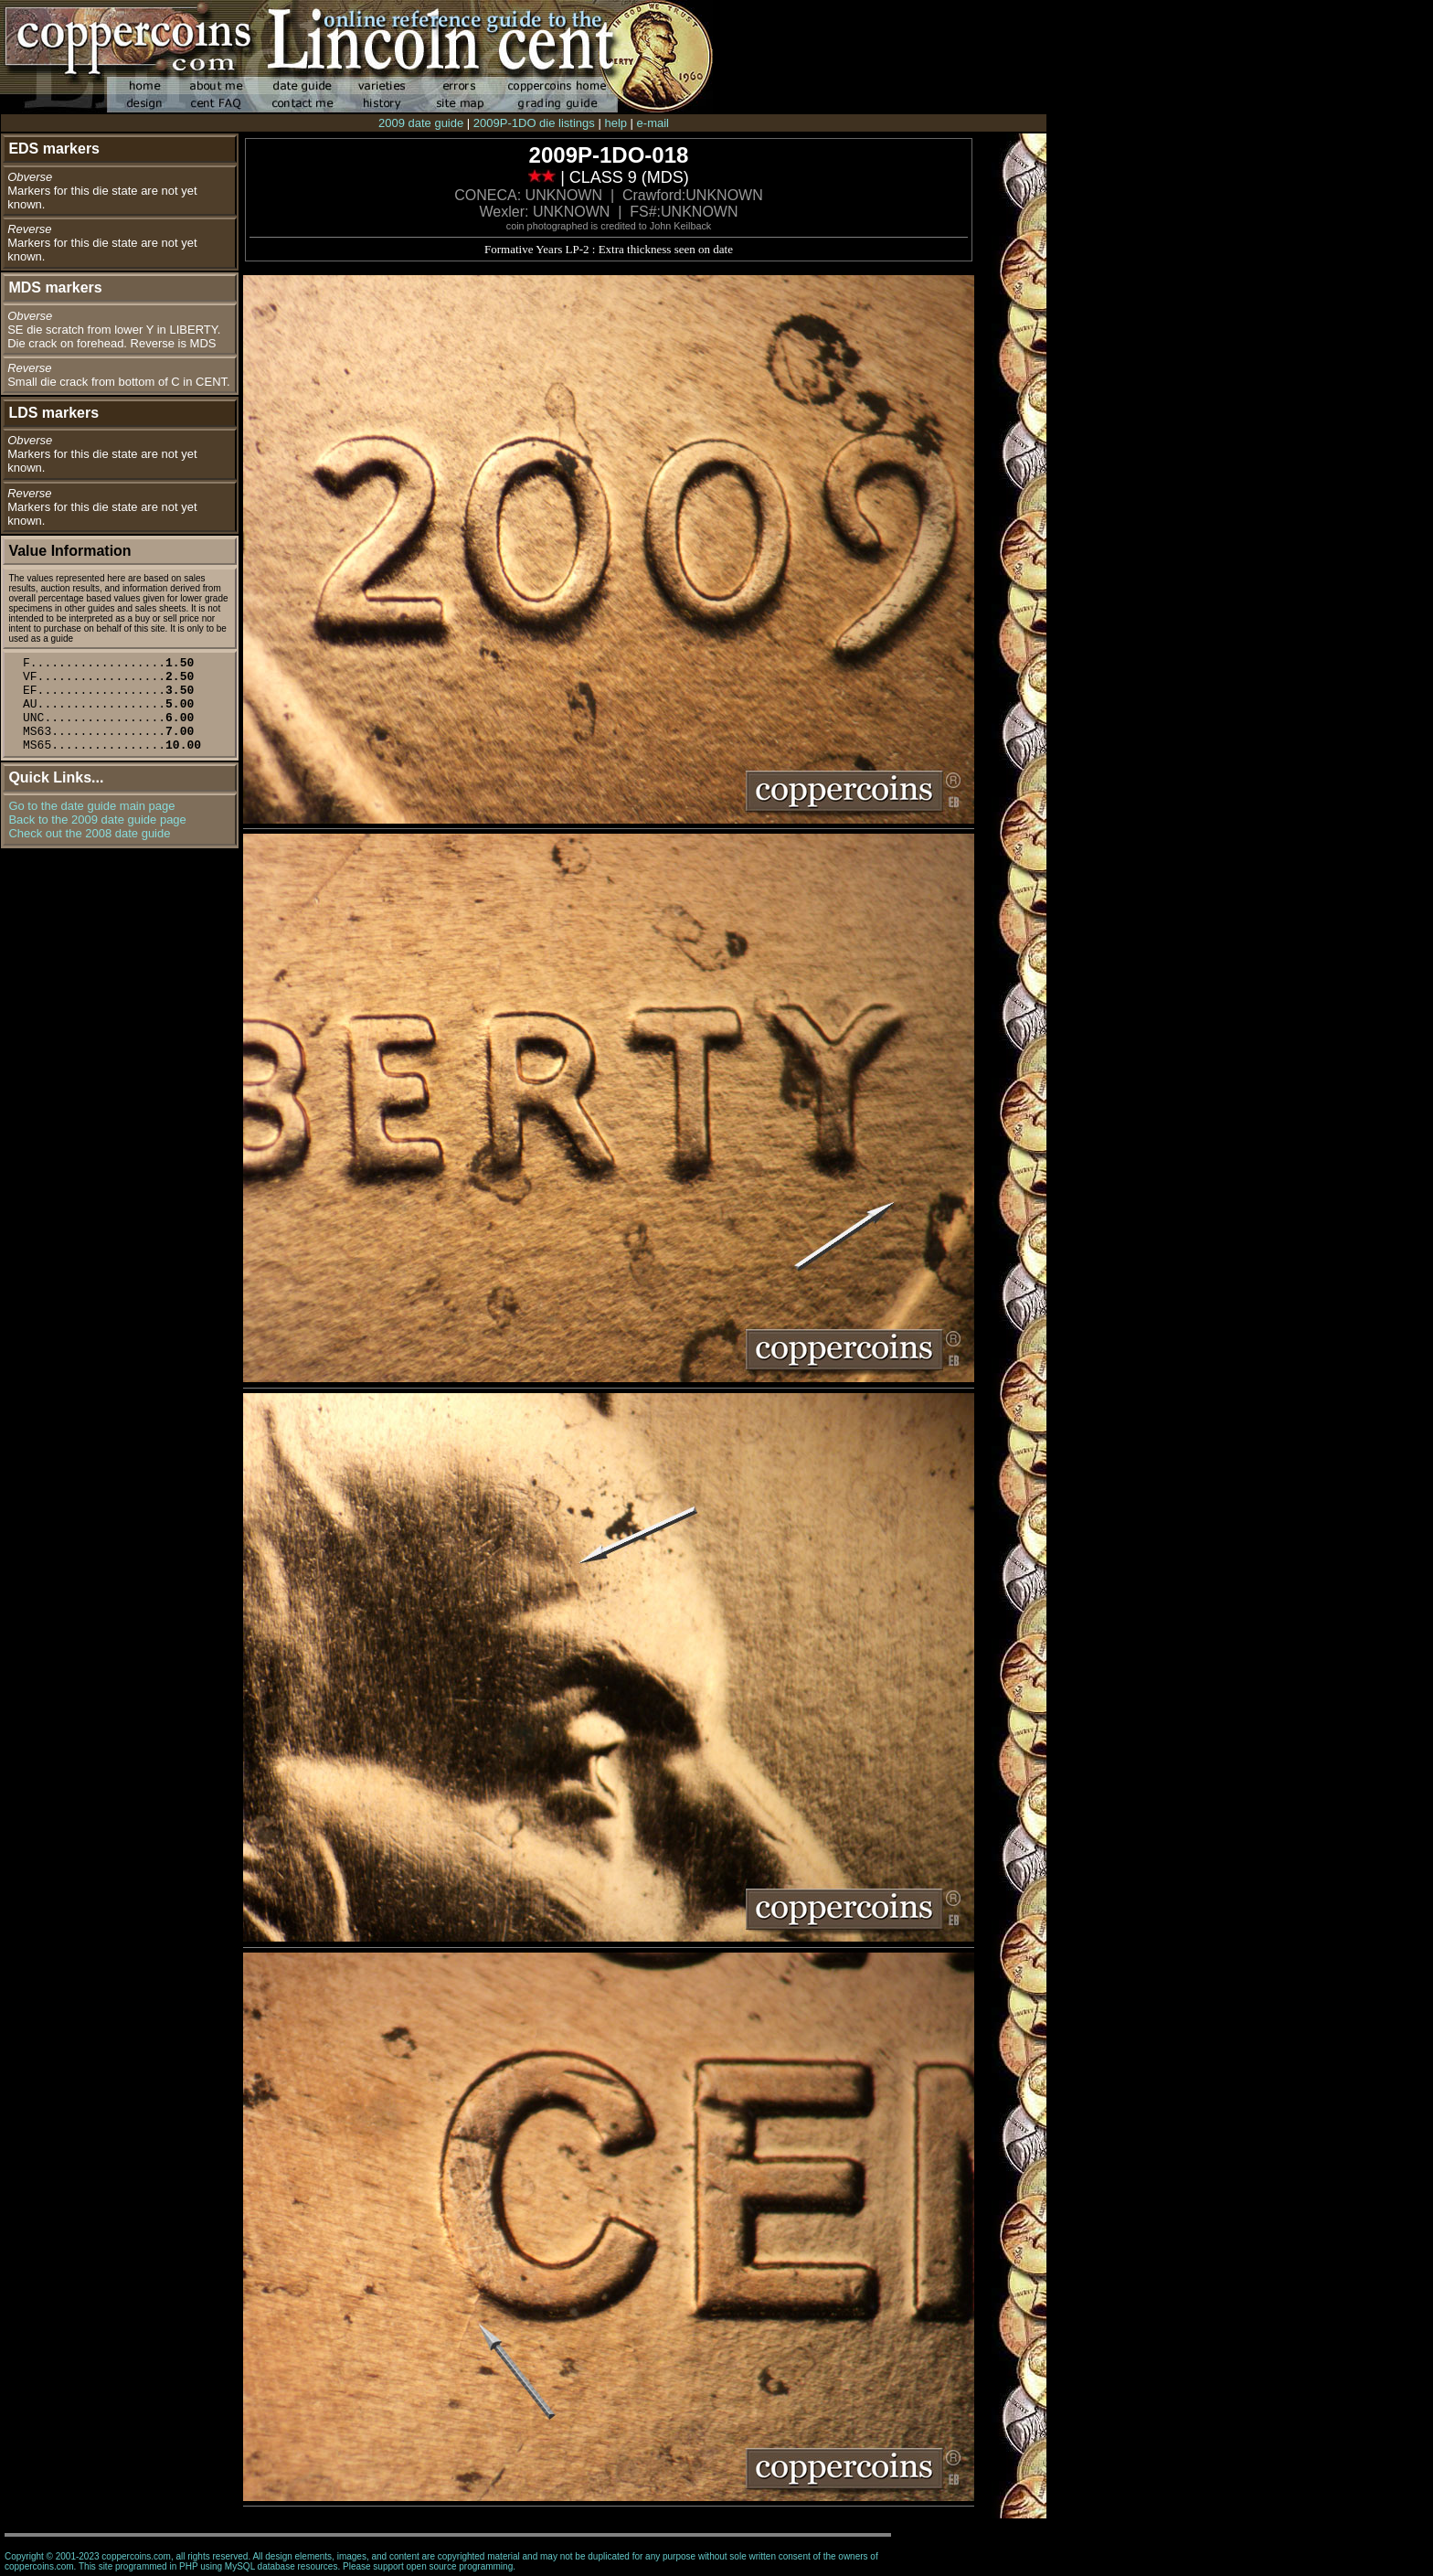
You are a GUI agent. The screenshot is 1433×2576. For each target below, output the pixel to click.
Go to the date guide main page (91, 806)
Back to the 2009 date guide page (97, 819)
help (615, 123)
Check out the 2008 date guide (89, 833)
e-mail (653, 123)
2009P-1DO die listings (534, 123)
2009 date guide (420, 123)
